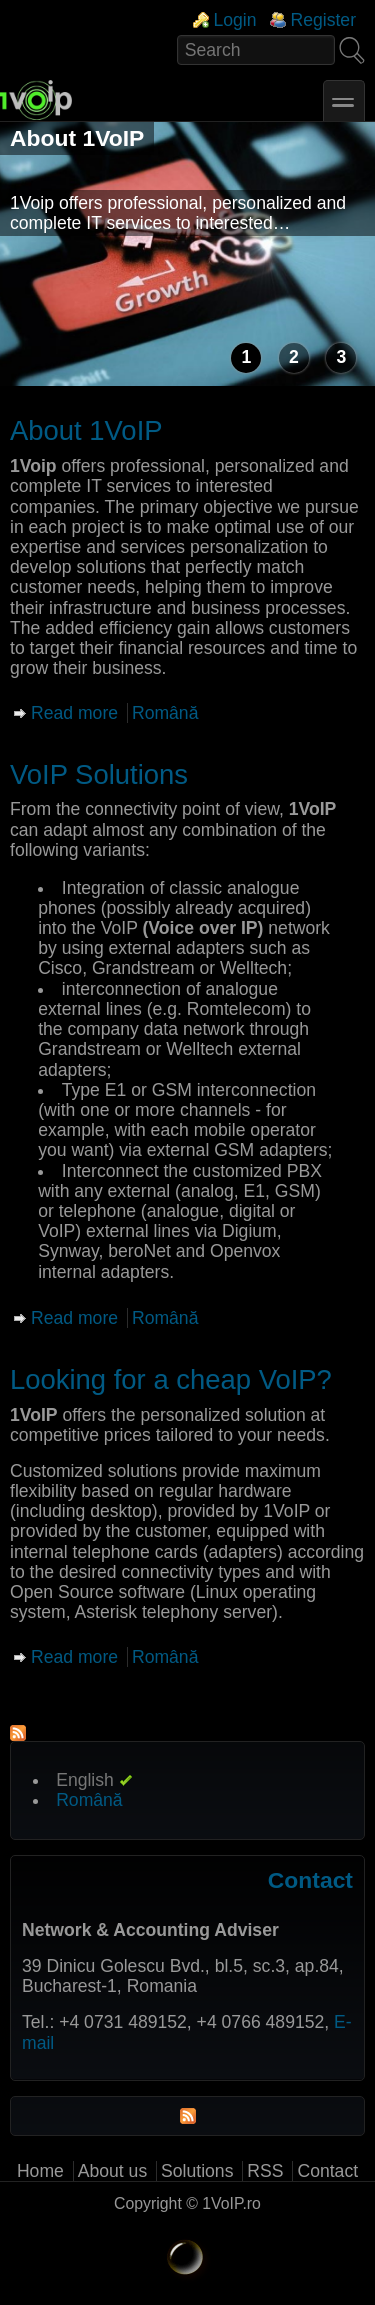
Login (234, 20)
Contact (327, 2171)
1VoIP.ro (231, 2203)
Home (40, 2171)
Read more (74, 713)
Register (323, 20)
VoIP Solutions (99, 774)
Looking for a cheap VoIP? (171, 1379)
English (85, 1780)
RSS (265, 2171)
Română (165, 713)
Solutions (197, 2171)
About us (112, 2171)
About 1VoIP (77, 138)
